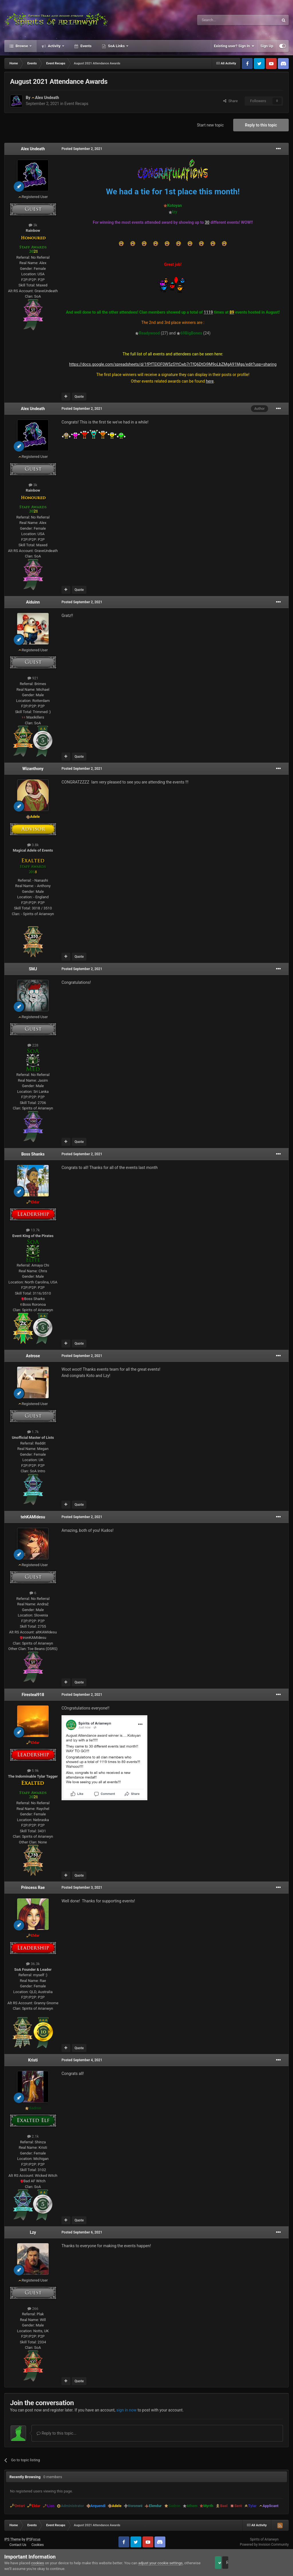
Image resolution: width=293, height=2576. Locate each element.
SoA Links (116, 46)
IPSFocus (33, 2539)
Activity (54, 46)
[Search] (224, 20)
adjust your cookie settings (160, 2563)
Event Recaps (76, 103)
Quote (79, 397)
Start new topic (210, 125)
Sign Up (266, 46)
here (210, 381)
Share (230, 101)
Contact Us (17, 2545)
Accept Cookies (225, 2562)
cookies (37, 2563)
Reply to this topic (261, 125)
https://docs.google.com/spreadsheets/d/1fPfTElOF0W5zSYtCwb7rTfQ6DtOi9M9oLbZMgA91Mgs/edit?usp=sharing (173, 364)
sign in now (126, 2410)
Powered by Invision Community (264, 2545)
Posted (82, 149)
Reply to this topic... (56, 2433)
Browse (22, 46)
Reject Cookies (269, 2562)
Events (86, 46)
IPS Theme (12, 2539)
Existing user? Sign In (234, 46)
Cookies (37, 2545)
